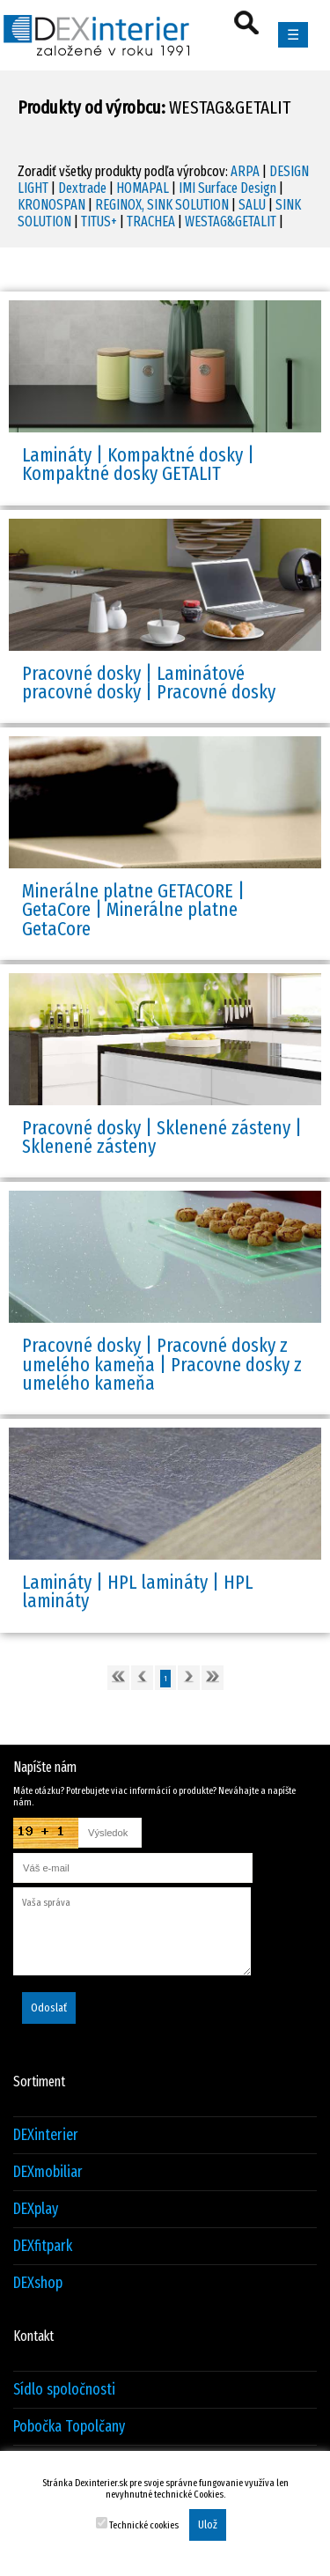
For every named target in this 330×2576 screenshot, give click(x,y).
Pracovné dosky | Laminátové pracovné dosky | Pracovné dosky (148, 682)
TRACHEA (151, 221)
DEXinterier (45, 2135)
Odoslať (49, 2008)
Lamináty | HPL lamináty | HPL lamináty (137, 1591)
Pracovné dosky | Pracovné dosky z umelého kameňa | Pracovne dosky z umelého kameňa (162, 1364)
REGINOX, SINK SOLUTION (162, 204)
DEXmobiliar (48, 2172)
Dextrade (82, 188)
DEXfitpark (42, 2246)
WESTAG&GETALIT (230, 221)
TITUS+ (99, 221)
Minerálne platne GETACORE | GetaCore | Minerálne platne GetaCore (133, 910)
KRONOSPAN (51, 204)
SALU (252, 204)
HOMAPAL (142, 188)
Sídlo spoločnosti (64, 2389)
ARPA (245, 171)
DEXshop (37, 2283)
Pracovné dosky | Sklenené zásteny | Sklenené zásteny (162, 1137)
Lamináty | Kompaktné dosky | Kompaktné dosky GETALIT (138, 464)
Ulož (207, 2525)
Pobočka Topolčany (69, 2426)
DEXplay (35, 2209)
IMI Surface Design (227, 188)
